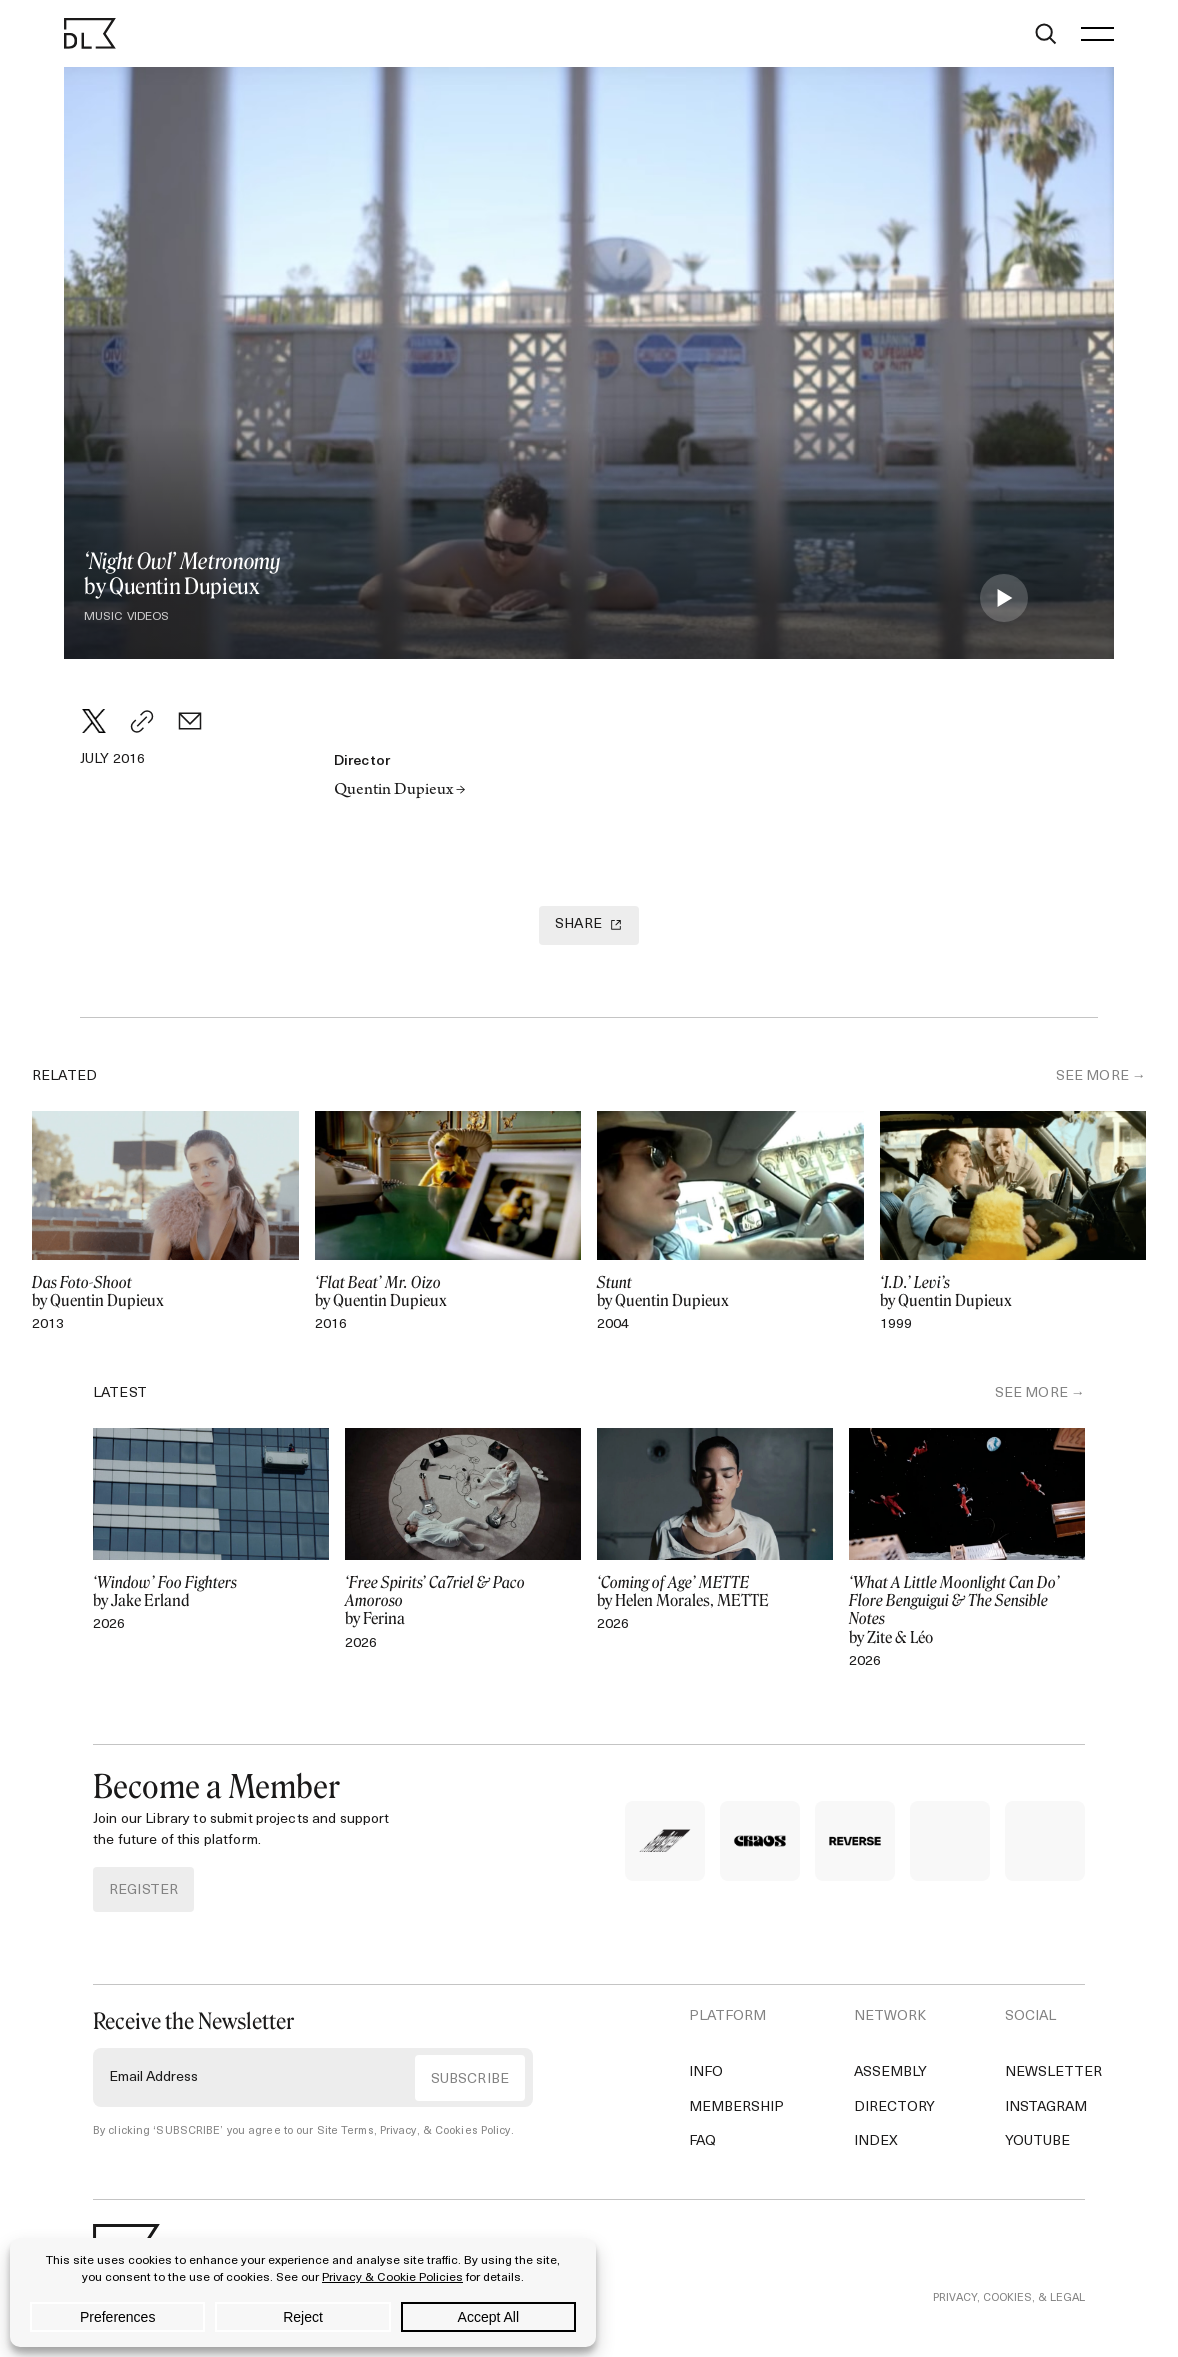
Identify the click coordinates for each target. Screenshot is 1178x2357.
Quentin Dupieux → (400, 791)
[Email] (190, 721)
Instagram (1046, 2107)
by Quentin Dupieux (165, 1292)
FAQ (702, 2141)
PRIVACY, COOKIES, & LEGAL (1009, 2298)
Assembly (890, 2072)
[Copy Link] (142, 721)
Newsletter (1053, 2072)
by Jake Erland (211, 1592)
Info (706, 2072)
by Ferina (463, 1601)
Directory (894, 2107)
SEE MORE (1092, 1076)
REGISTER (143, 1890)
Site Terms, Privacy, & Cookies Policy (414, 2131)
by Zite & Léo (967, 1610)
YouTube (1037, 2141)
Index (876, 2141)
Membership (736, 2107)
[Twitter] (94, 721)
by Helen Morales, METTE (715, 1592)
